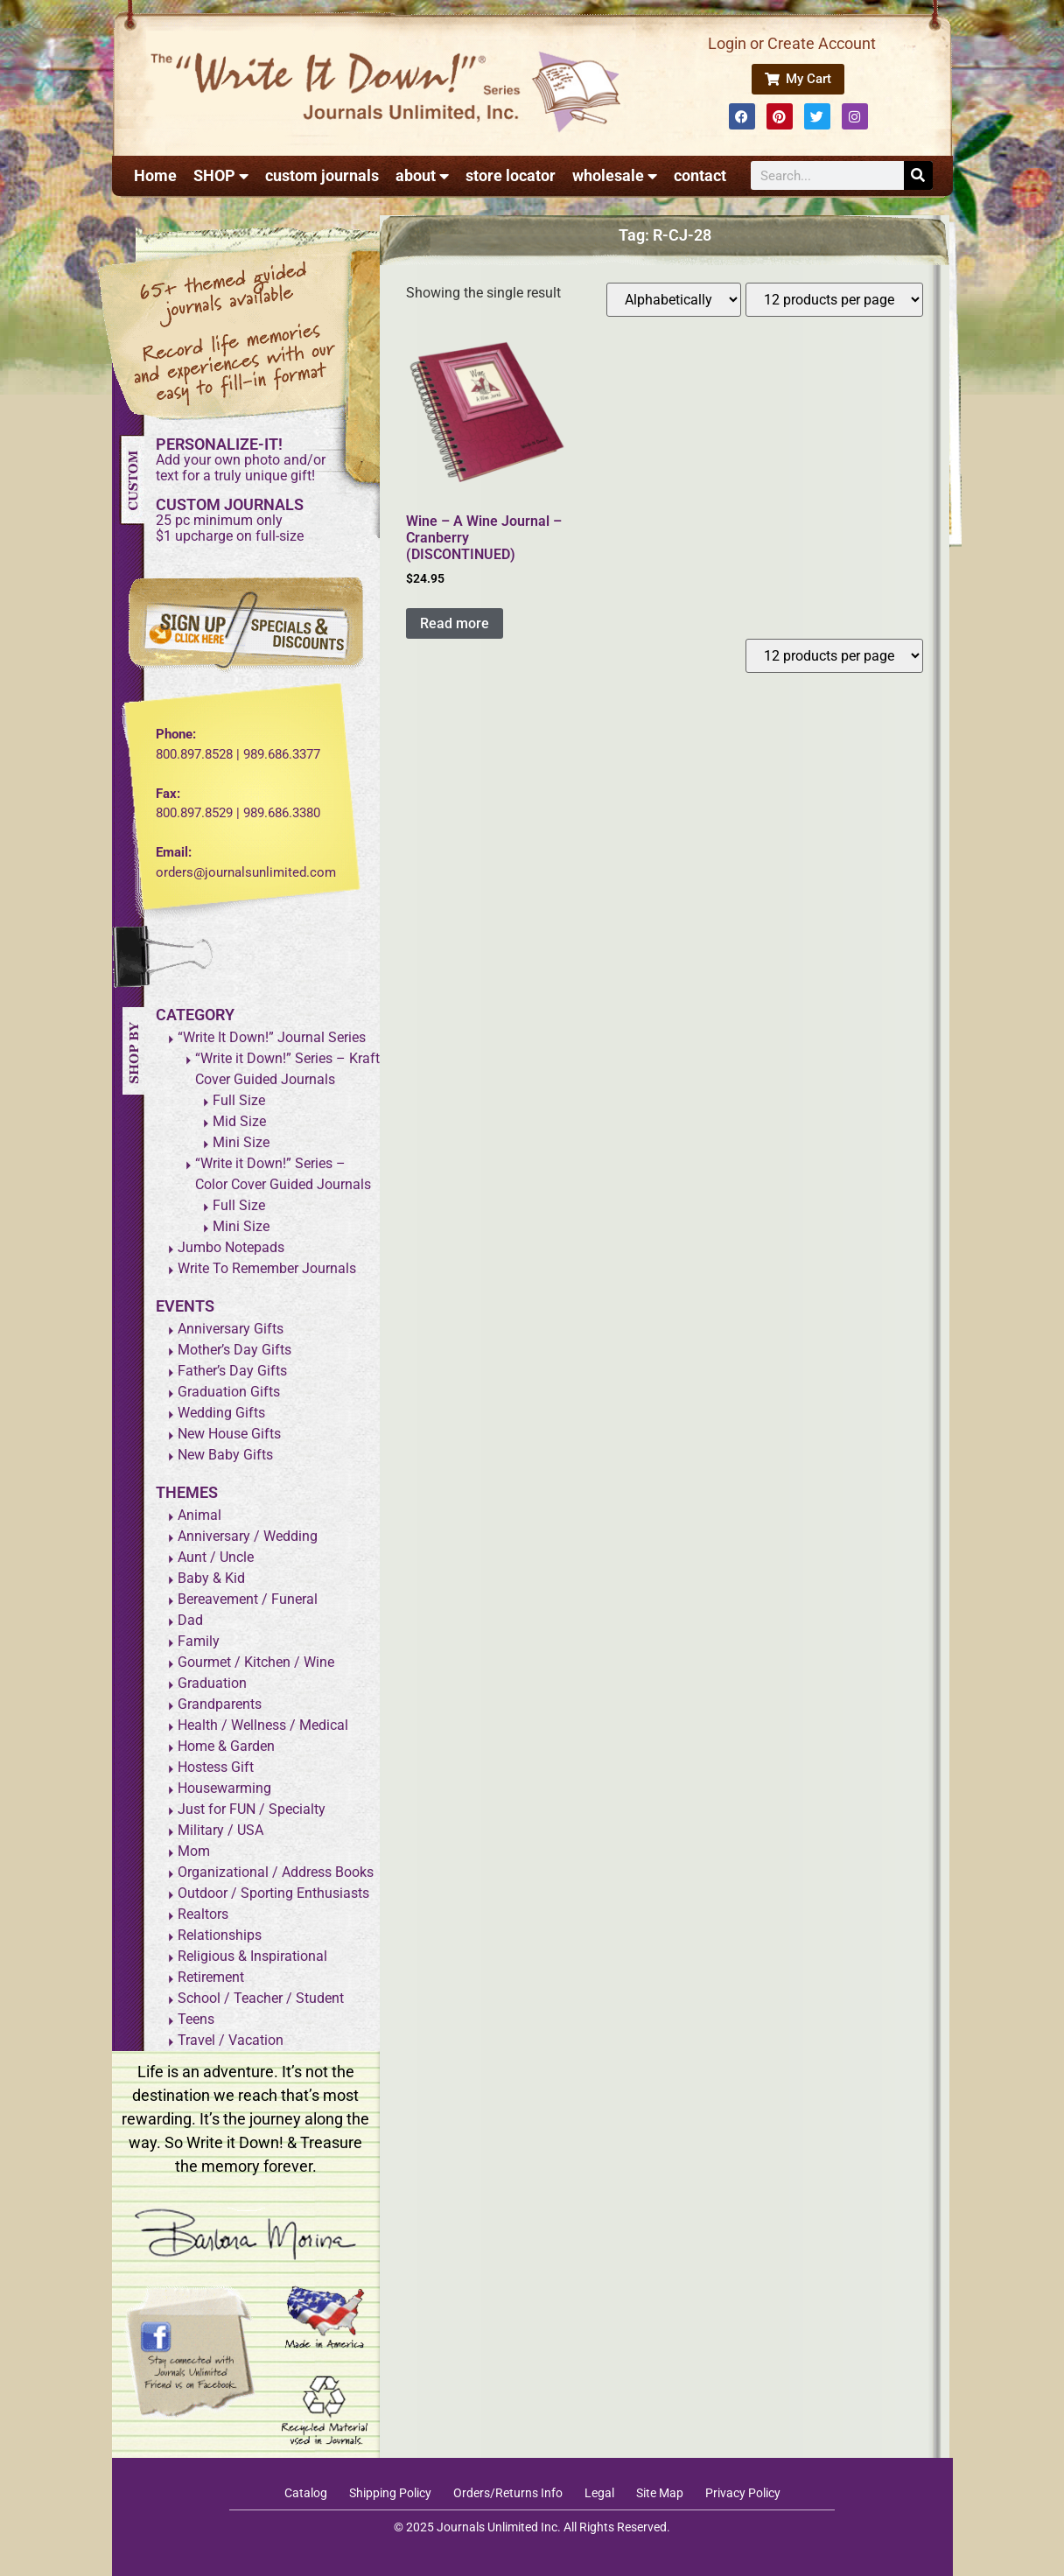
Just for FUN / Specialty (252, 1809)
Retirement (211, 1977)
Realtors (203, 1914)
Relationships (220, 1935)
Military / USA (220, 1830)
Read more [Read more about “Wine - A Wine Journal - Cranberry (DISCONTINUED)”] (454, 623)
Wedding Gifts (221, 1412)
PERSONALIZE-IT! (219, 444)
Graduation (212, 1683)
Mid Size (239, 1121)
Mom (194, 1851)
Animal (199, 1515)
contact (700, 175)
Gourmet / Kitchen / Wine (256, 1662)
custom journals (322, 175)
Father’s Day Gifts (232, 1370)
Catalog (305, 2493)
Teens (196, 2019)
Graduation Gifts (229, 1391)
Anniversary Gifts (231, 1328)
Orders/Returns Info (508, 2493)
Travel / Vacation (231, 2040)
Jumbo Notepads (231, 1247)
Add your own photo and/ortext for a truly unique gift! (241, 468)
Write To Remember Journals (267, 1268)
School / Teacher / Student (261, 1998)
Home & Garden (226, 1746)
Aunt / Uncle (216, 1557)
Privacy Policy (742, 2493)
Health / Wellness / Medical (263, 1725)
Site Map (659, 2493)
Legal (599, 2493)
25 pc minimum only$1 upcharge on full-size (230, 528)
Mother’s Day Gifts (234, 1349)
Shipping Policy (390, 2493)
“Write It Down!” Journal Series (272, 1037)
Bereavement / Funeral (248, 1599)
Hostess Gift (216, 1767)
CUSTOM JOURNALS (230, 504)
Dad (190, 1620)
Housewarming (224, 1788)
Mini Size (241, 1142)
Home (155, 175)
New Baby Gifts (225, 1454)
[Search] (918, 175)
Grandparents (220, 1704)
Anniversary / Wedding (248, 1536)
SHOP (220, 175)
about (422, 175)
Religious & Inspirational (252, 1956)
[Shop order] (673, 300)
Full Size (239, 1100)
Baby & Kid (211, 1578)
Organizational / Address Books (276, 1872)
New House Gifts (229, 1433)
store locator (511, 175)
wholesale (614, 175)
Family (199, 1641)
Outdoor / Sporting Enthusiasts (273, 1893)
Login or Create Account (792, 43)
